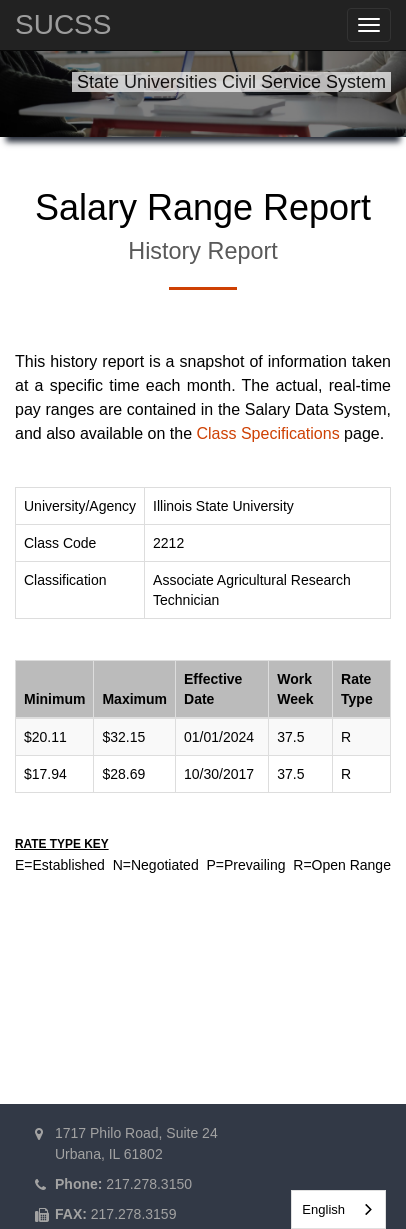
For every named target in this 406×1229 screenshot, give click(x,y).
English (323, 1209)
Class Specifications (267, 433)
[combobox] (338, 1209)
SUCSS (63, 24)
